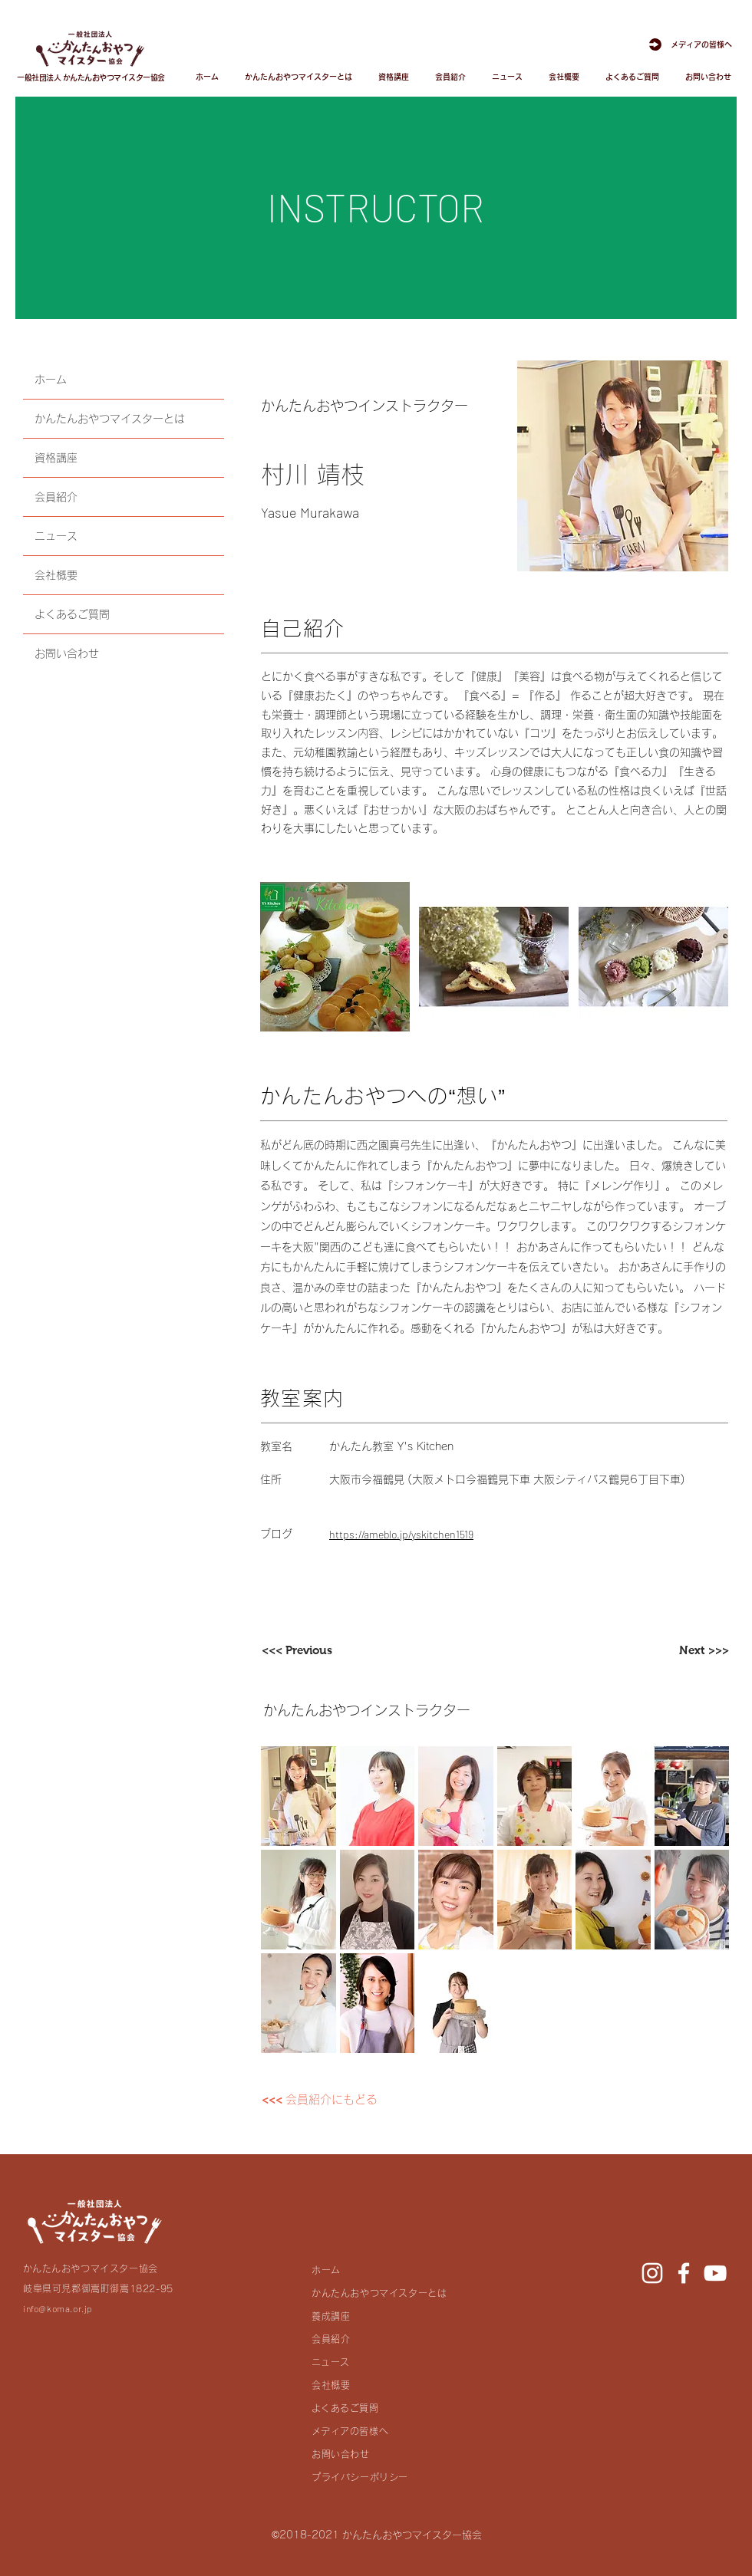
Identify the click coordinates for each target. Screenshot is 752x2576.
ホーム (51, 379)
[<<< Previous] (314, 1650)
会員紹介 (56, 497)
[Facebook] (684, 2273)
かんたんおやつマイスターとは (110, 418)
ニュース (56, 536)
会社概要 (56, 575)
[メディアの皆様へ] (685, 44)
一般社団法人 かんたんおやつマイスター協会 (91, 77)
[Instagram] (652, 2273)
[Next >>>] (677, 1650)
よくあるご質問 (72, 614)
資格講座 (56, 457)
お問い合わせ (67, 653)
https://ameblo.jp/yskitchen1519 (401, 1534)
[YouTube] (715, 2273)
